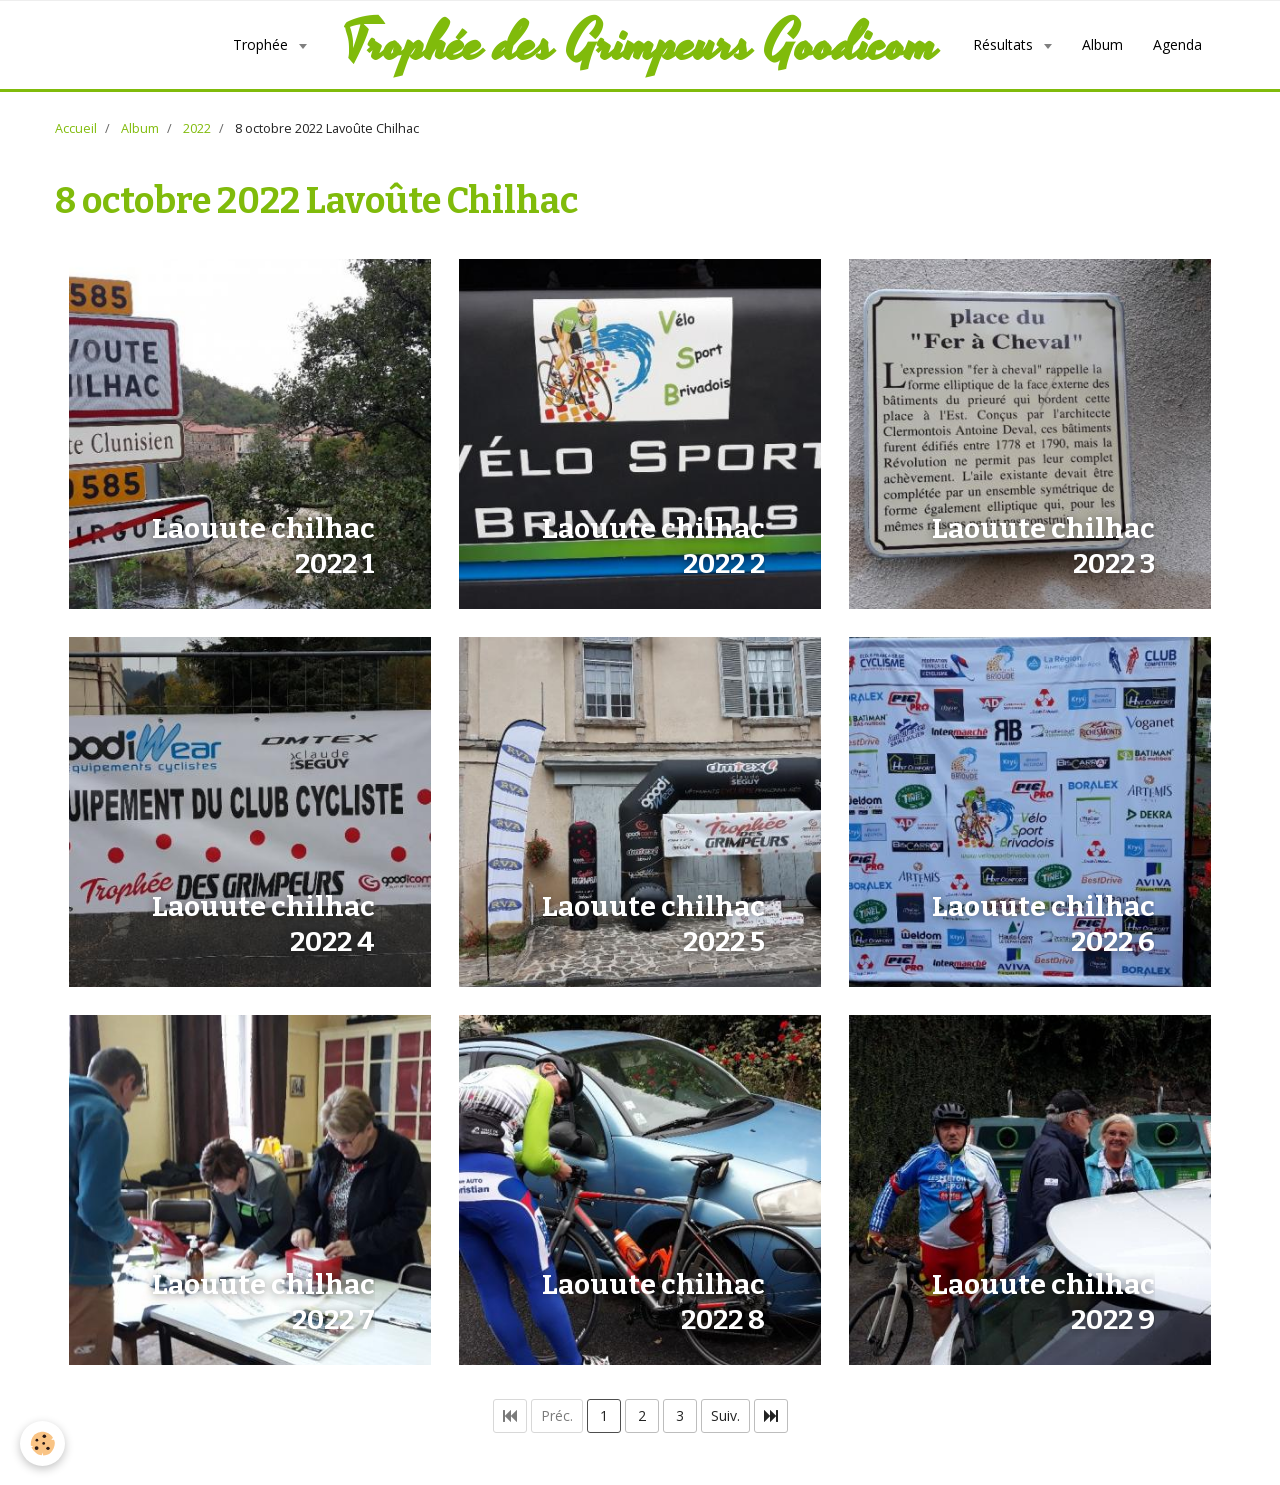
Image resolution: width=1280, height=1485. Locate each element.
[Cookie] (42, 1443)
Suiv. (725, 1415)
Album (1102, 44)
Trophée (262, 44)
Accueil (76, 128)
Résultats (1005, 44)
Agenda (1177, 44)
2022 (197, 128)
